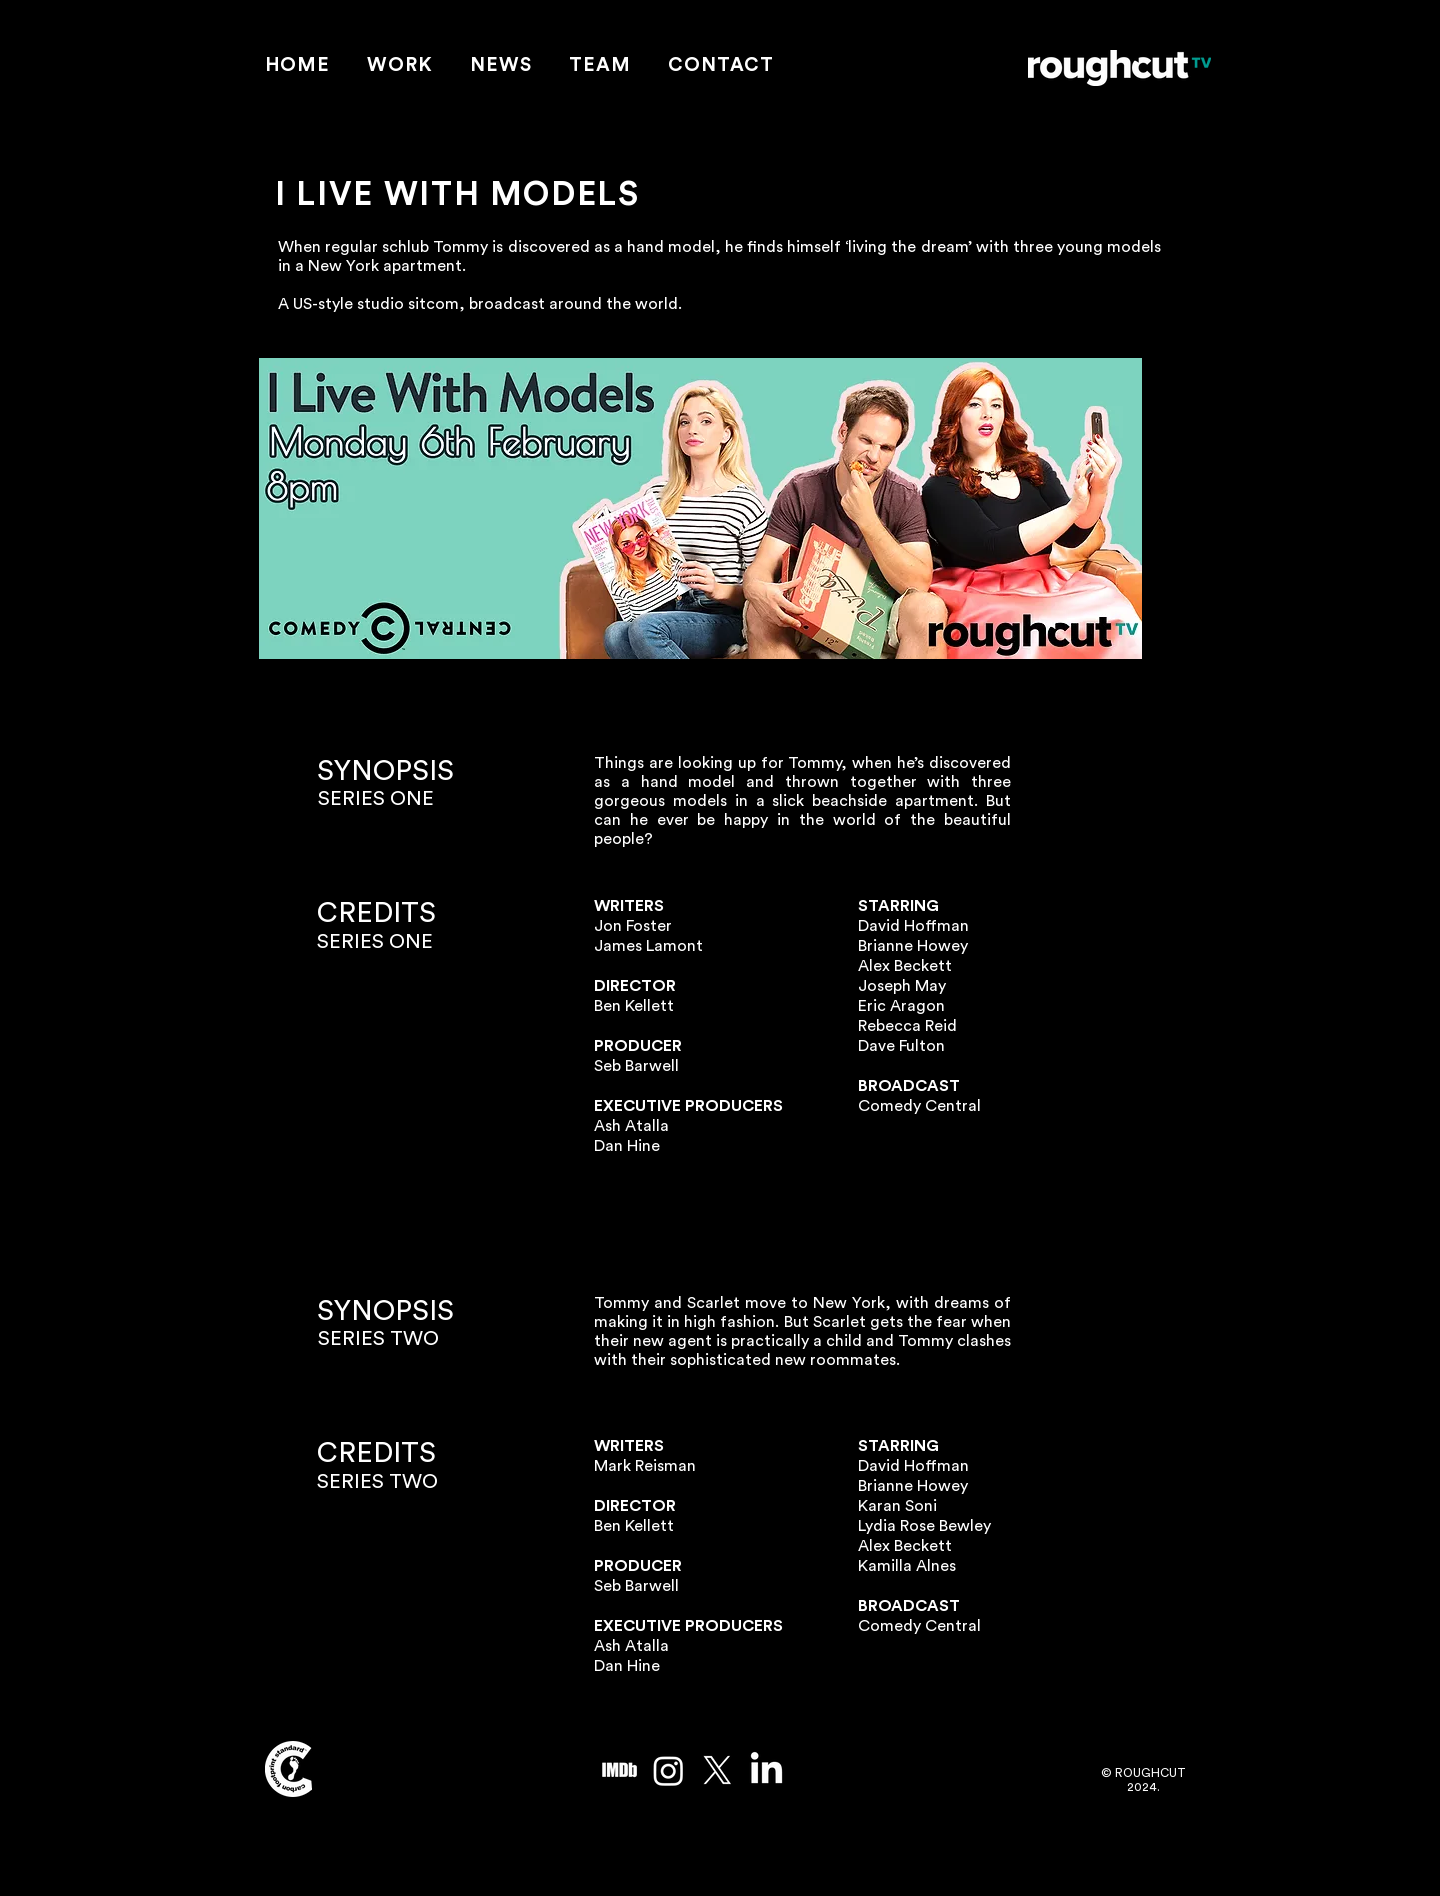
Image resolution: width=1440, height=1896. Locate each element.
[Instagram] (668, 1770)
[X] (717, 1770)
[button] (400, 66)
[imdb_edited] (619, 1770)
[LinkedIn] (766, 1770)
